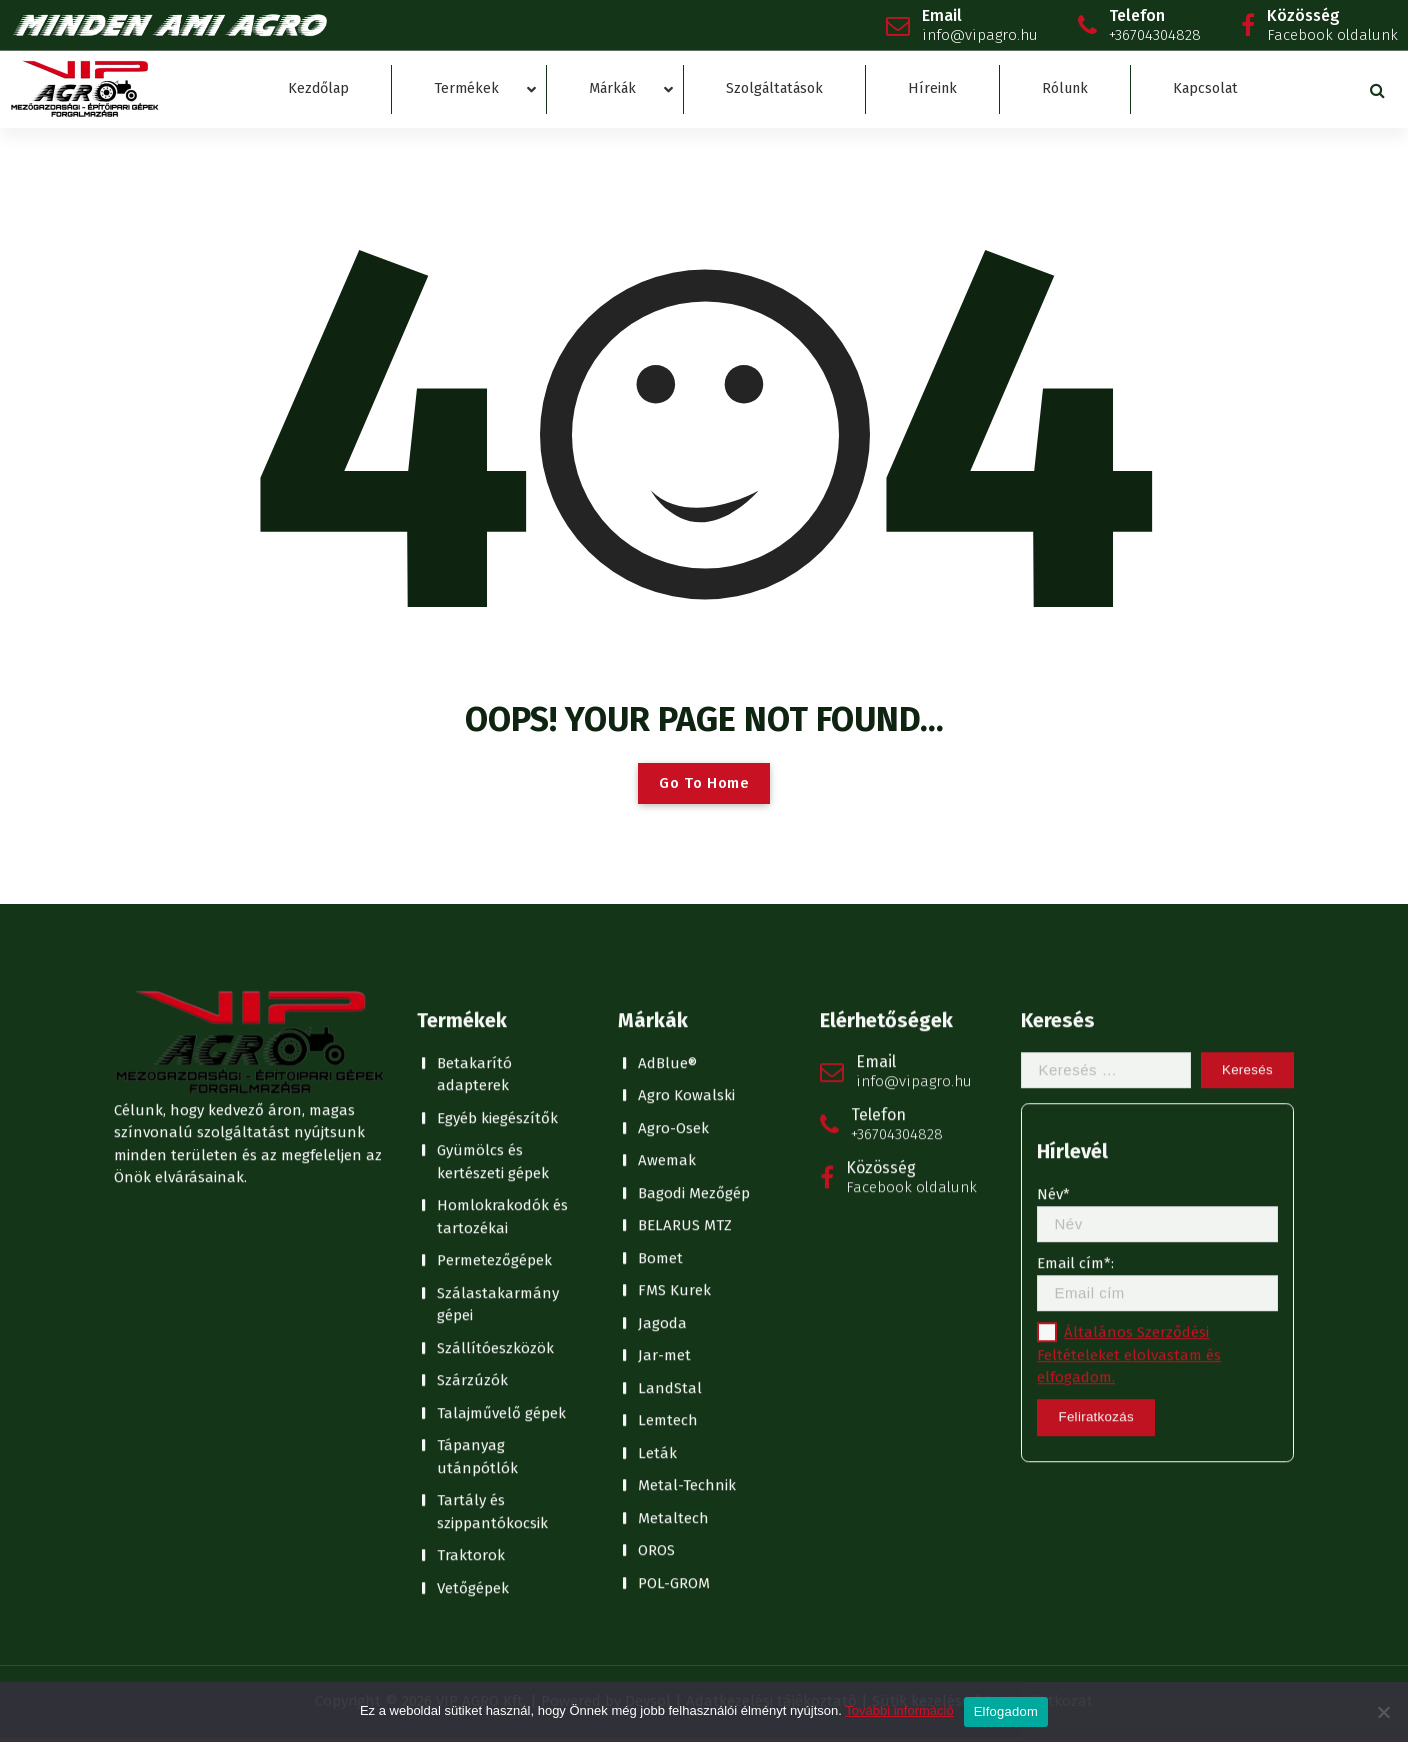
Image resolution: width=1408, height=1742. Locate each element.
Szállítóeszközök (495, 1029)
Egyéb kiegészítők (497, 799)
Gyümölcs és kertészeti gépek (493, 843)
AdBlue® (667, 744)
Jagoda (662, 1004)
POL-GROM (674, 1264)
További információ (899, 1710)
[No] (1383, 1712)
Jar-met (664, 1037)
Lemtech (668, 1102)
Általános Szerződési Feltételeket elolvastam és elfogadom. (1129, 1036)
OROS (656, 1232)
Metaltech (673, 1199)
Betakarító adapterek (474, 755)
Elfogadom (1006, 1711)
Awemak (667, 842)
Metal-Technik (687, 1167)
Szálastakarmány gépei (498, 985)
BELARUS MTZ (685, 907)
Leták (657, 1134)
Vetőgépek (473, 1269)
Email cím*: (1157, 964)
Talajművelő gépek (501, 1094)
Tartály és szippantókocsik (492, 1193)
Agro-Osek (673, 809)
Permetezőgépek (494, 942)
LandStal (670, 1069)
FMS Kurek (674, 972)
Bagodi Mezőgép (694, 874)
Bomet (660, 939)
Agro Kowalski (686, 777)
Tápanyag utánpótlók (477, 1138)
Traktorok (471, 1237)
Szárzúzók (472, 1062)
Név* (1157, 895)
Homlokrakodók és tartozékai (502, 898)
